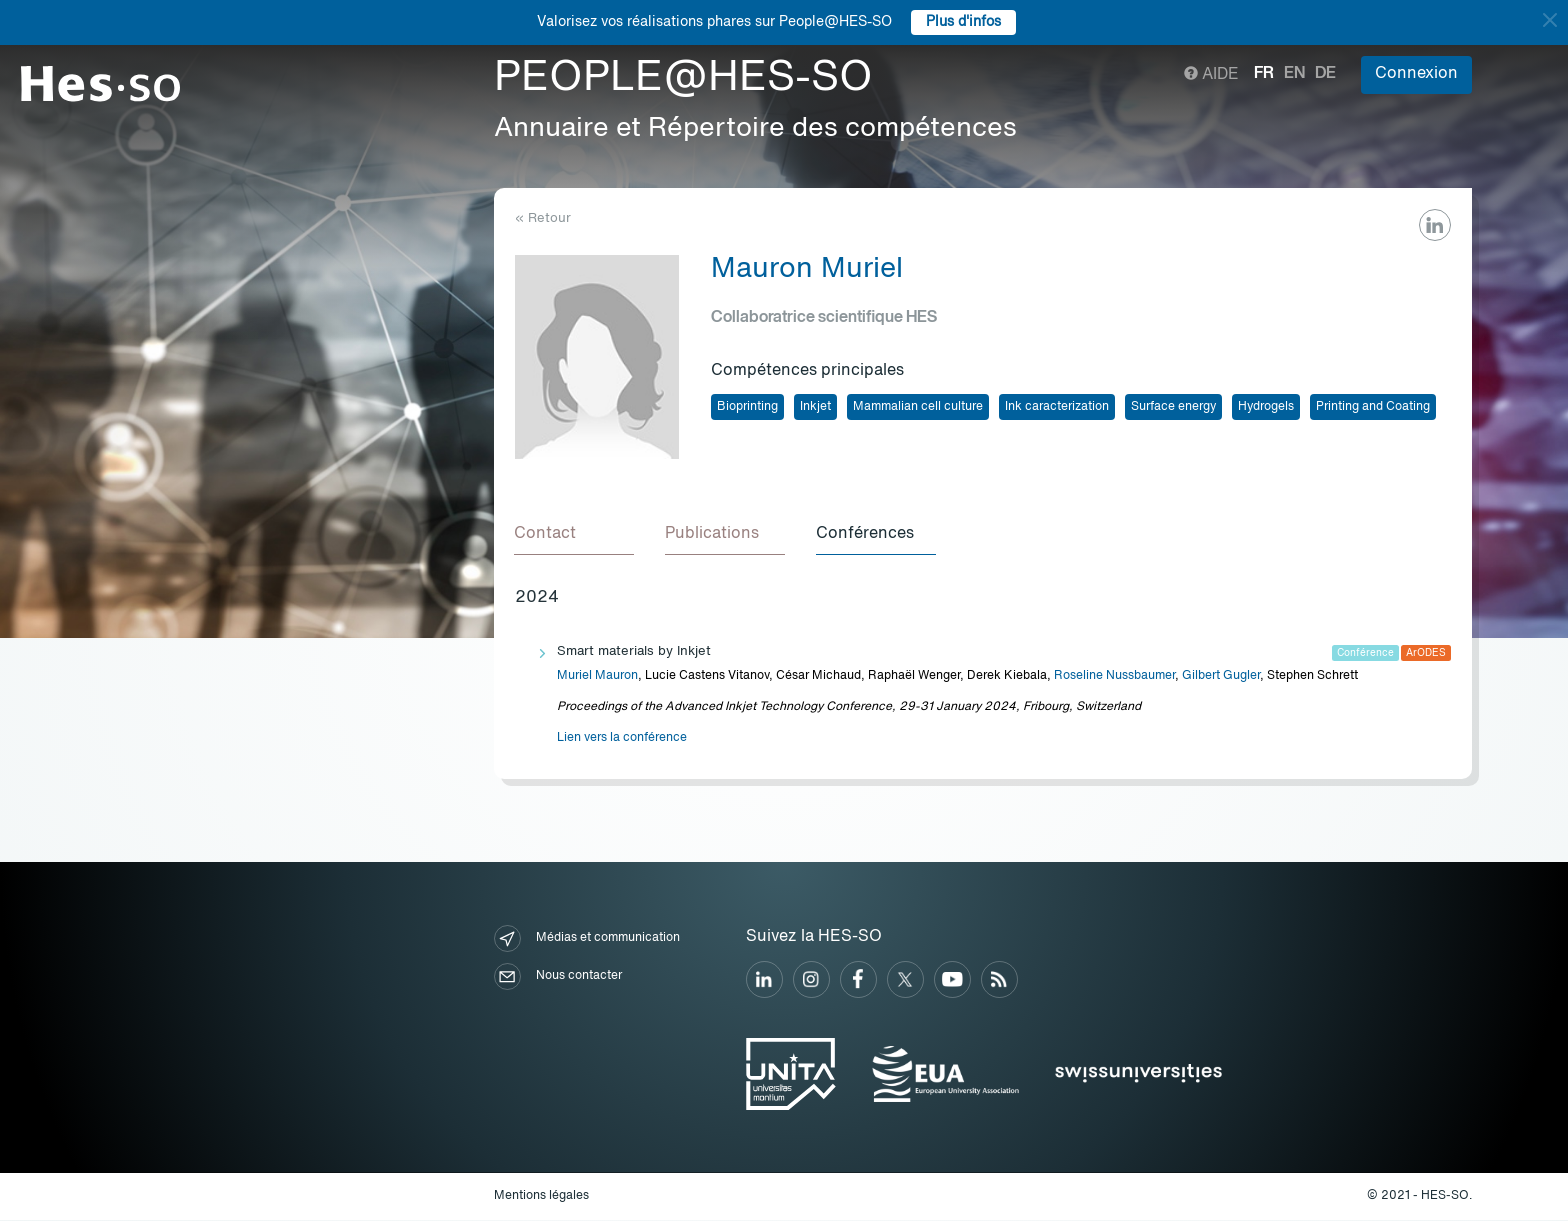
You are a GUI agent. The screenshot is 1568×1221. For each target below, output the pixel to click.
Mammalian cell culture (918, 407)
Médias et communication (587, 939)
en (1294, 74)
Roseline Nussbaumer (1114, 677)
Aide (1211, 75)
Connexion (1416, 74)
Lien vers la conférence (622, 739)
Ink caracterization (1057, 407)
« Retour (543, 218)
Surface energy (1173, 407)
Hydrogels (1266, 407)
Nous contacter (558, 977)
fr (1264, 74)
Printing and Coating (1373, 407)
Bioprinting (747, 407)
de (1325, 74)
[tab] (575, 535)
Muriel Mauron (597, 677)
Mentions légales (541, 1197)
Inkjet (815, 407)
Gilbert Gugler (1221, 677)
